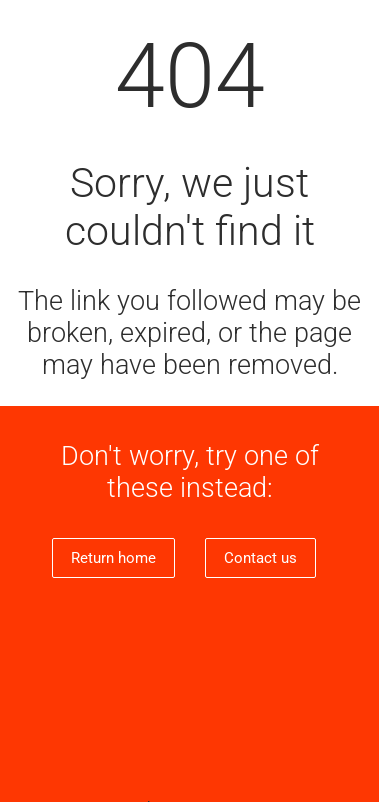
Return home (113, 558)
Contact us (260, 558)
